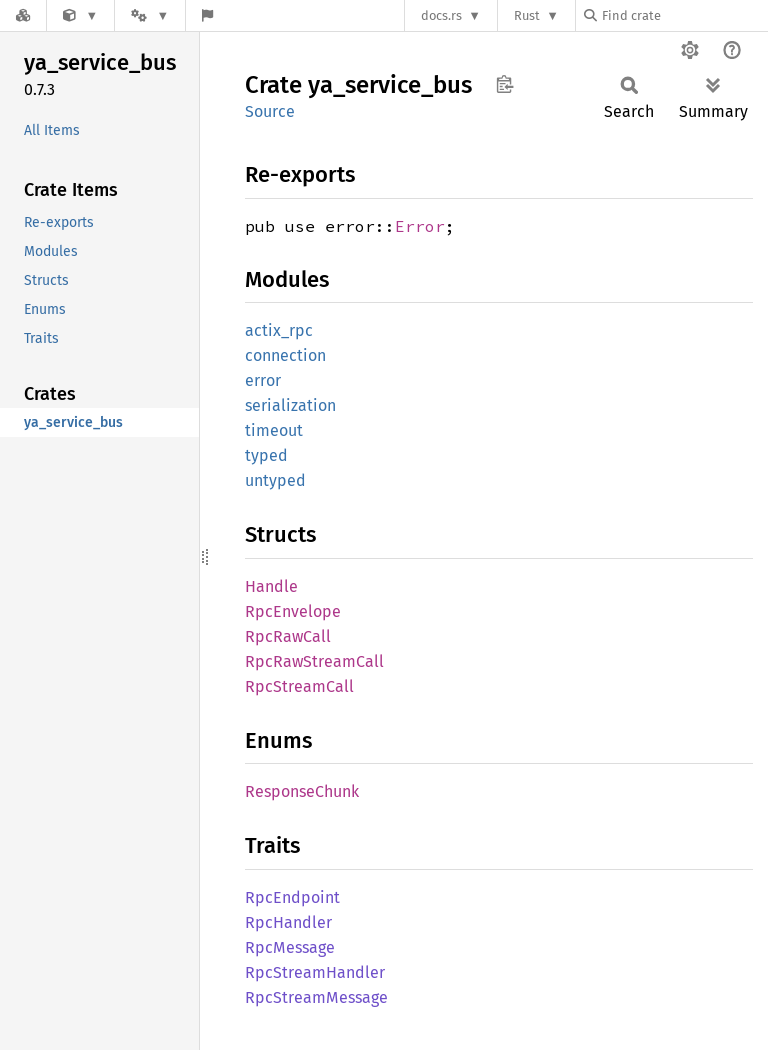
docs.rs (441, 15)
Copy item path (504, 84)
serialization (290, 405)
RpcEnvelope (293, 611)
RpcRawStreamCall (314, 661)
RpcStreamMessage (316, 997)
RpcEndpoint (292, 897)
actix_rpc (279, 330)
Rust (527, 15)
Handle (271, 586)
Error (420, 226)
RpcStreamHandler (315, 972)
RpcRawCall (288, 636)
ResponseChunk (302, 791)
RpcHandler (288, 922)
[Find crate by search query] (684, 15)
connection (285, 355)
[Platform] (150, 15)
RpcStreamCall (299, 686)
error (263, 380)
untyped (275, 480)
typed (266, 455)
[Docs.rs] (23, 15)
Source (270, 111)
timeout (274, 430)
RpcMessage (290, 947)
